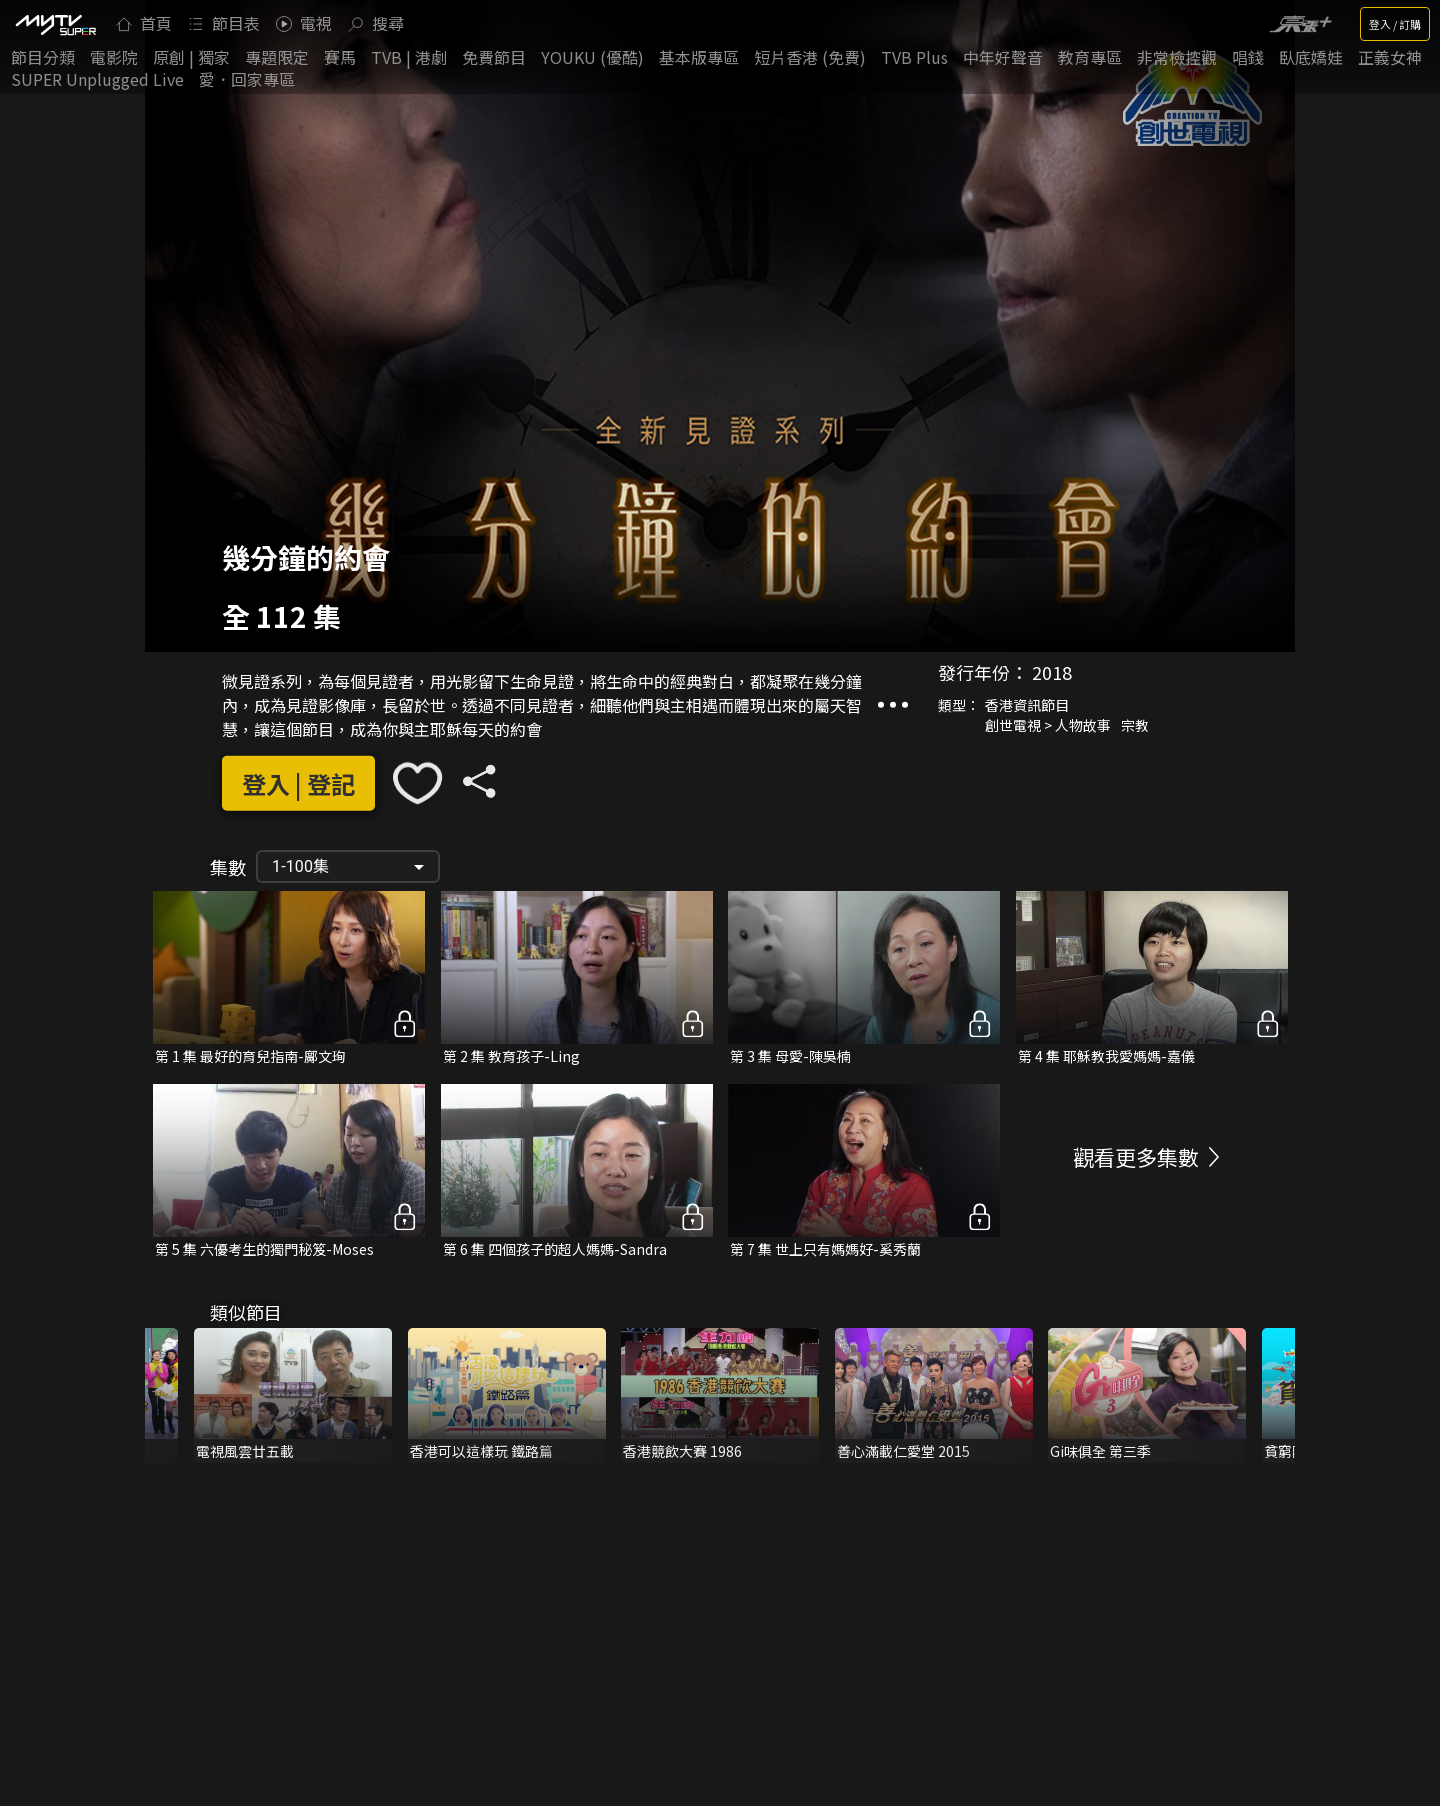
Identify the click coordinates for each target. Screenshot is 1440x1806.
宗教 (1135, 725)
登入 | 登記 (298, 783)
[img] (55, 24)
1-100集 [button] (300, 866)
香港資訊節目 (1027, 705)
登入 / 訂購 (1395, 24)
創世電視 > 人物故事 (1048, 725)
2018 (1052, 672)
